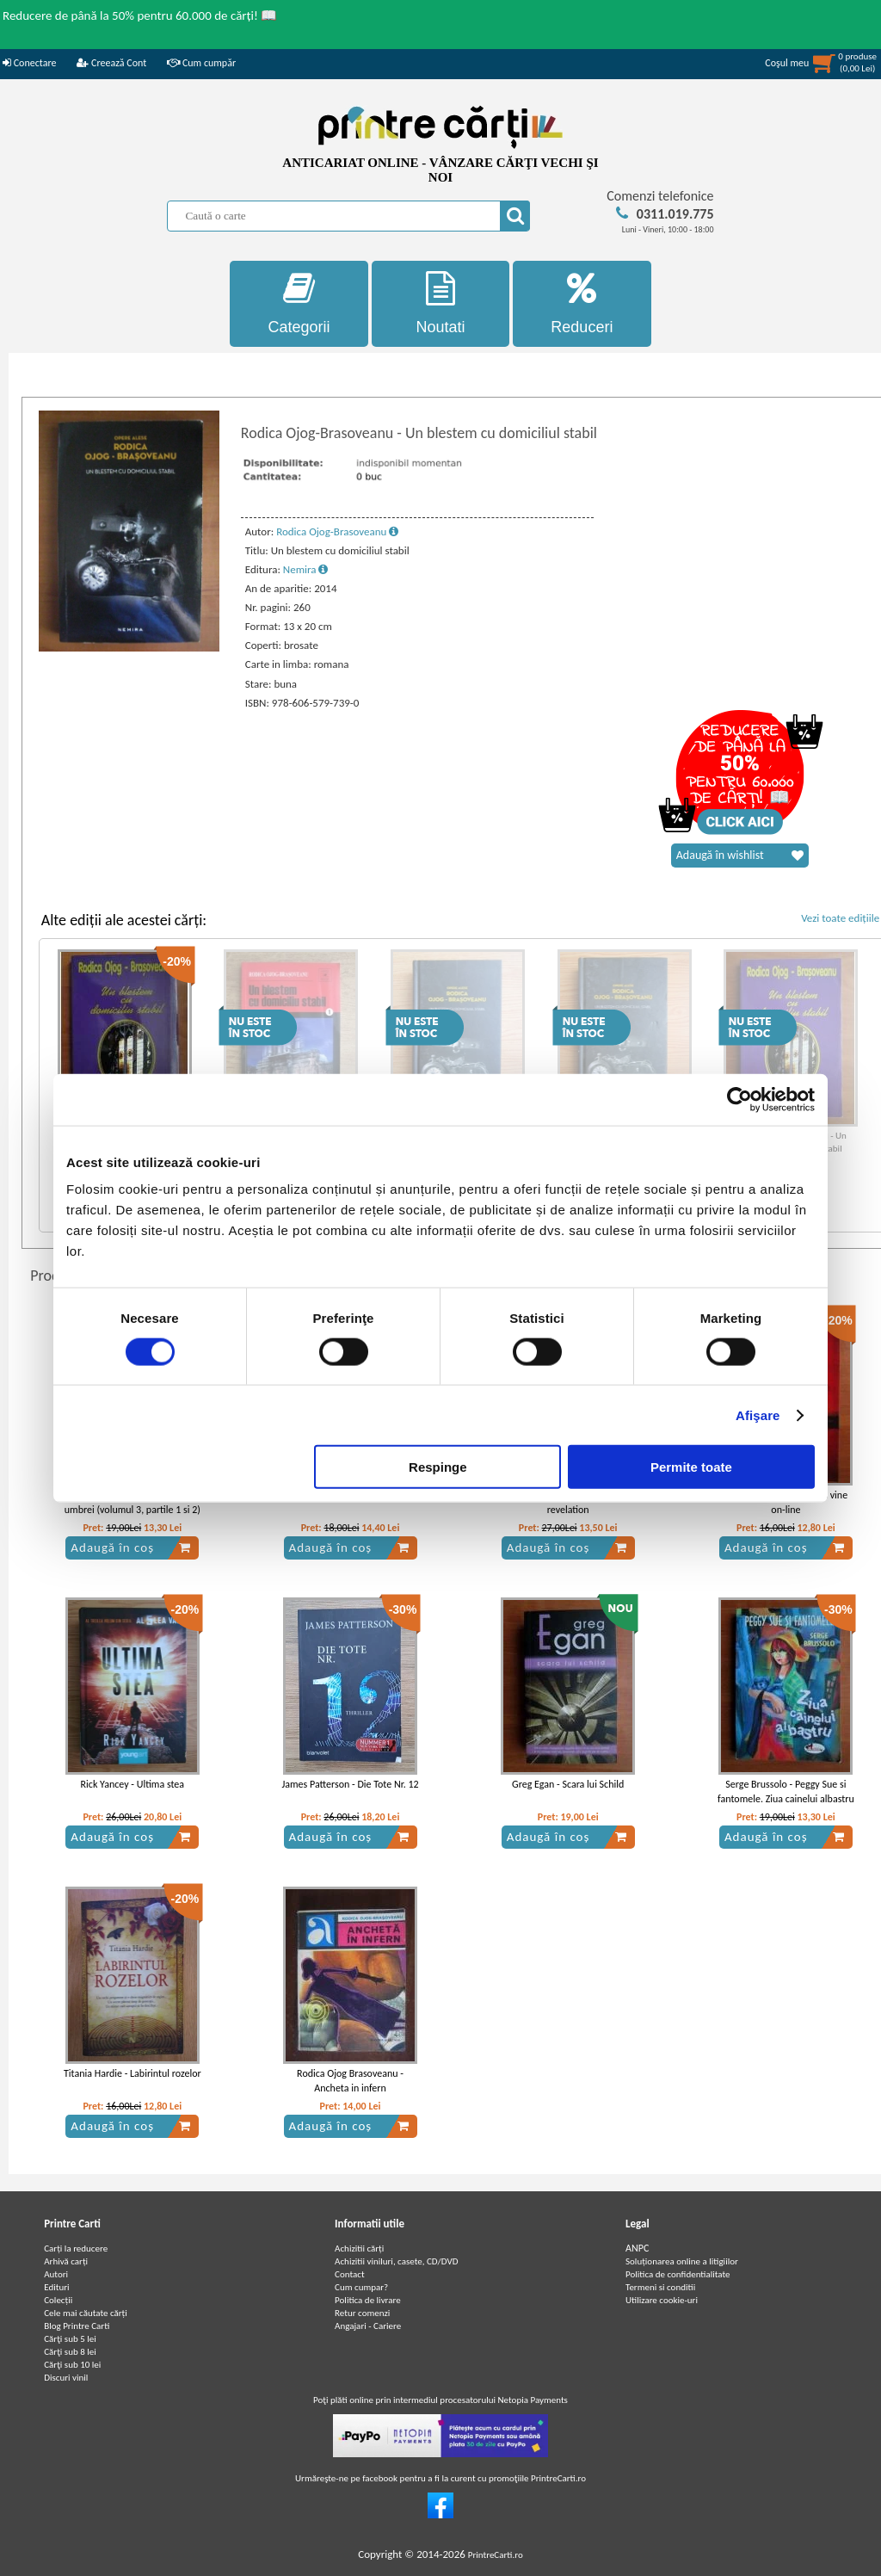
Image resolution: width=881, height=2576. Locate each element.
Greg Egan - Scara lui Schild (568, 1784)
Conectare (29, 63)
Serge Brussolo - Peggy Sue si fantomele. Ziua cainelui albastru (786, 1791)
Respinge (438, 1467)
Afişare (758, 1414)
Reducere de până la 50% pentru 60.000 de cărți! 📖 (140, 15)
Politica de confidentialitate (677, 2274)
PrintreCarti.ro (495, 2555)
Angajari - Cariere (368, 2326)
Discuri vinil (66, 2377)
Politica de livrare (368, 2300)
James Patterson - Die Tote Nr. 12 (349, 1784)
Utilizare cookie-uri (661, 2300)
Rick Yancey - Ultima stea (132, 1784)
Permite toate (691, 1467)
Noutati (441, 303)
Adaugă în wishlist (740, 855)
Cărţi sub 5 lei (70, 2338)
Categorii (299, 303)
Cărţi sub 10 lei (72, 2364)
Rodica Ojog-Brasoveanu (337, 531)
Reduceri (582, 303)
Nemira (306, 569)
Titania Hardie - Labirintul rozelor (132, 2073)
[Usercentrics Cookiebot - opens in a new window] (739, 1099)
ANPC (637, 2248)
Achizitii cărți (359, 2248)
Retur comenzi (362, 2313)
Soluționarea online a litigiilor (681, 2261)
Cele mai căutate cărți (85, 2313)
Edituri (56, 2287)
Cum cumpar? (361, 2287)
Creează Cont (111, 63)
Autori (56, 2274)
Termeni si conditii (660, 2287)
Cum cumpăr (201, 63)
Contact (350, 2274)
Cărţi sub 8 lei (70, 2351)
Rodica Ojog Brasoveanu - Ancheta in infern (350, 2080)
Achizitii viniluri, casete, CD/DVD (396, 2261)
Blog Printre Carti (76, 2326)
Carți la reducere (76, 2248)
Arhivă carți (66, 2261)
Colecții (58, 2300)
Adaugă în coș (131, 1547)
